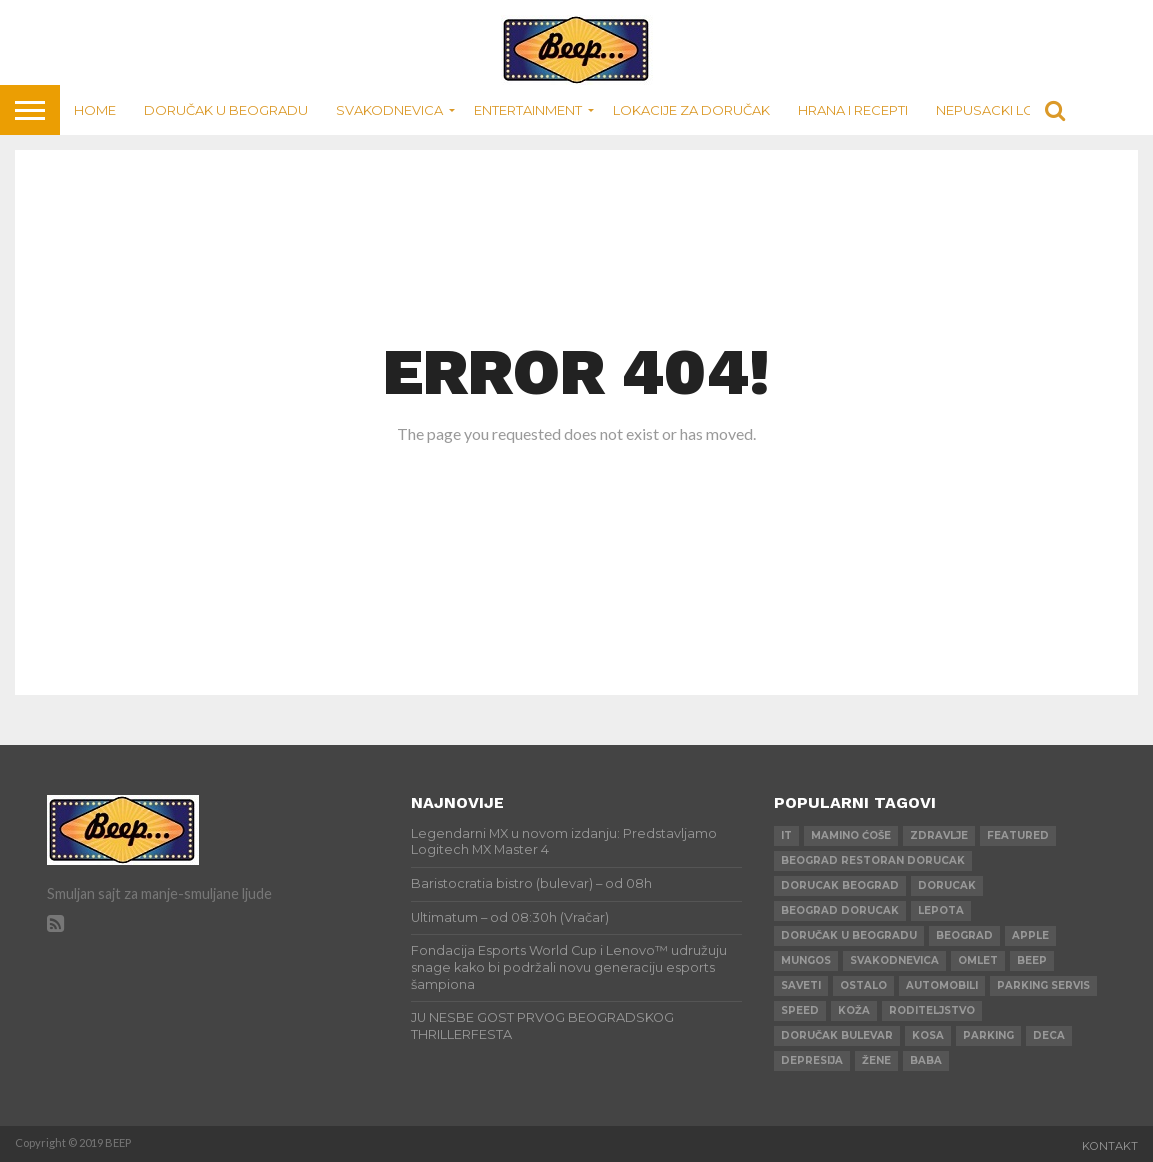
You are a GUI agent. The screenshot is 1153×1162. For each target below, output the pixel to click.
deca (1049, 1035)
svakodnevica (894, 960)
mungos (806, 960)
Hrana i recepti (853, 110)
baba (926, 1060)
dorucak (947, 885)
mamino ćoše (851, 835)
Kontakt (1110, 1146)
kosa (928, 1035)
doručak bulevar (837, 1035)
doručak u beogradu (849, 935)
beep (1032, 960)
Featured (1018, 835)
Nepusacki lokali (999, 110)
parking (988, 1035)
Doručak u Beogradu (226, 110)
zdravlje (939, 835)
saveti (801, 985)
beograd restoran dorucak (873, 860)
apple (1030, 935)
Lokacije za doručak (691, 110)
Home (95, 110)
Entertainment (528, 110)
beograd (964, 935)
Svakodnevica (389, 110)
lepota (941, 910)
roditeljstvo (932, 1010)
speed (800, 1010)
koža (854, 1010)
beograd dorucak (840, 910)
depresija (812, 1060)
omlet (978, 960)
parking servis (1043, 985)
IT (786, 835)
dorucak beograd (840, 885)
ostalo (863, 985)
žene (876, 1060)
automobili (942, 985)
